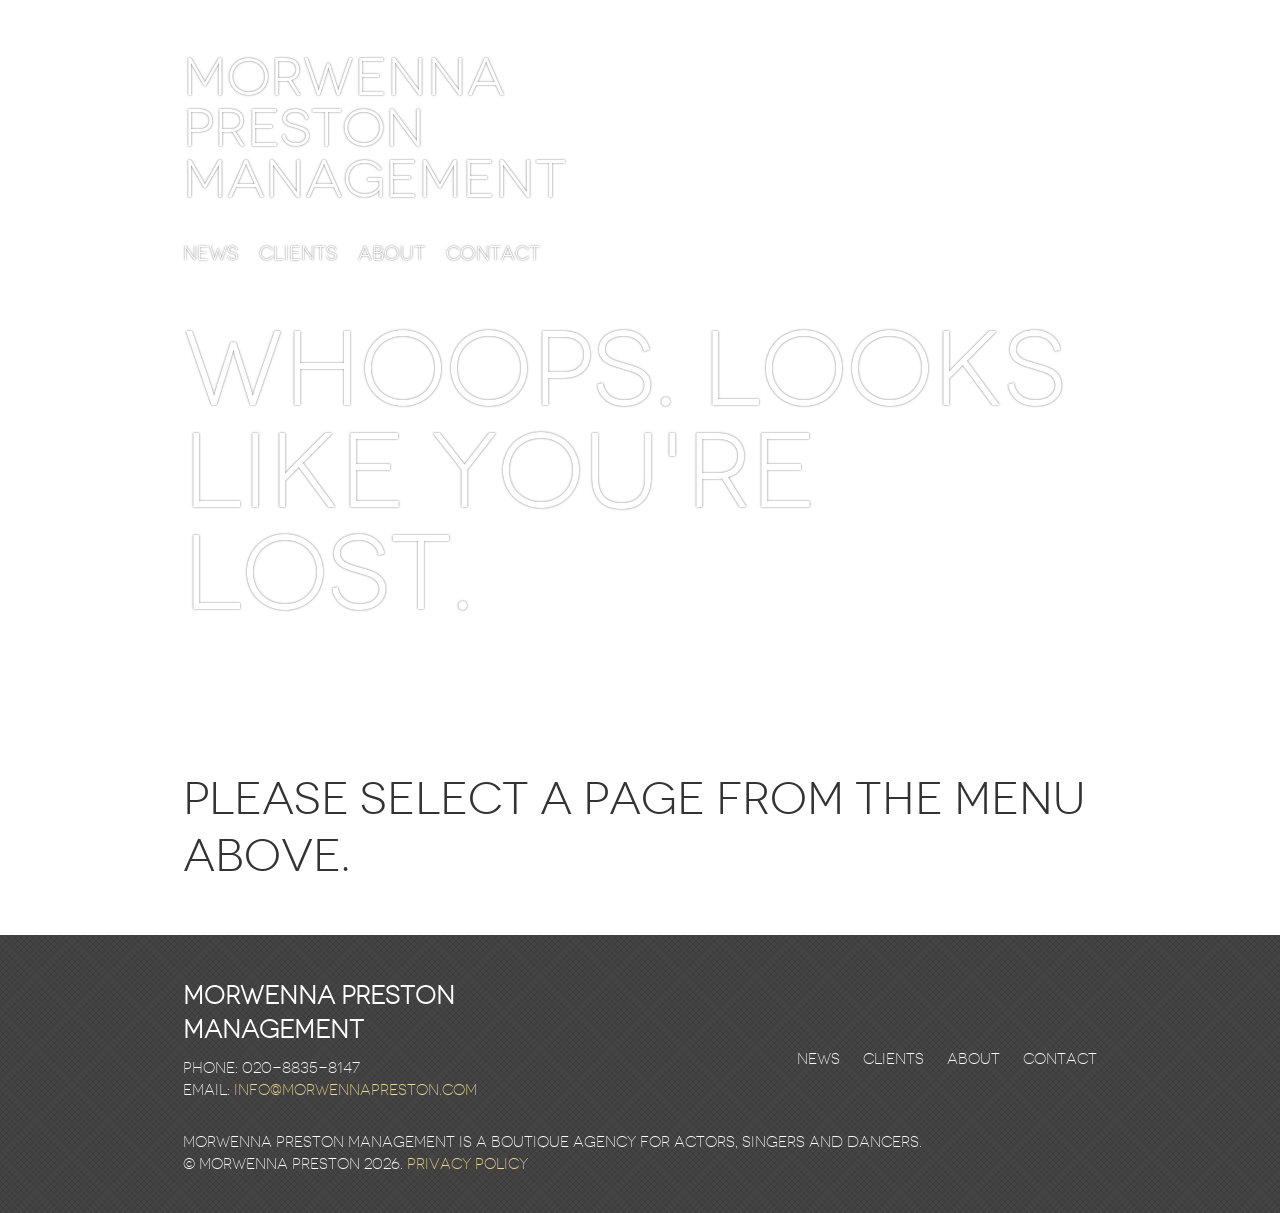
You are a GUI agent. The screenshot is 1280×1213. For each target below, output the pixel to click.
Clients (298, 254)
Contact (493, 254)
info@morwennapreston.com (355, 1090)
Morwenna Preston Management (374, 128)
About (391, 254)
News (210, 254)
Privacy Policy (467, 1164)
